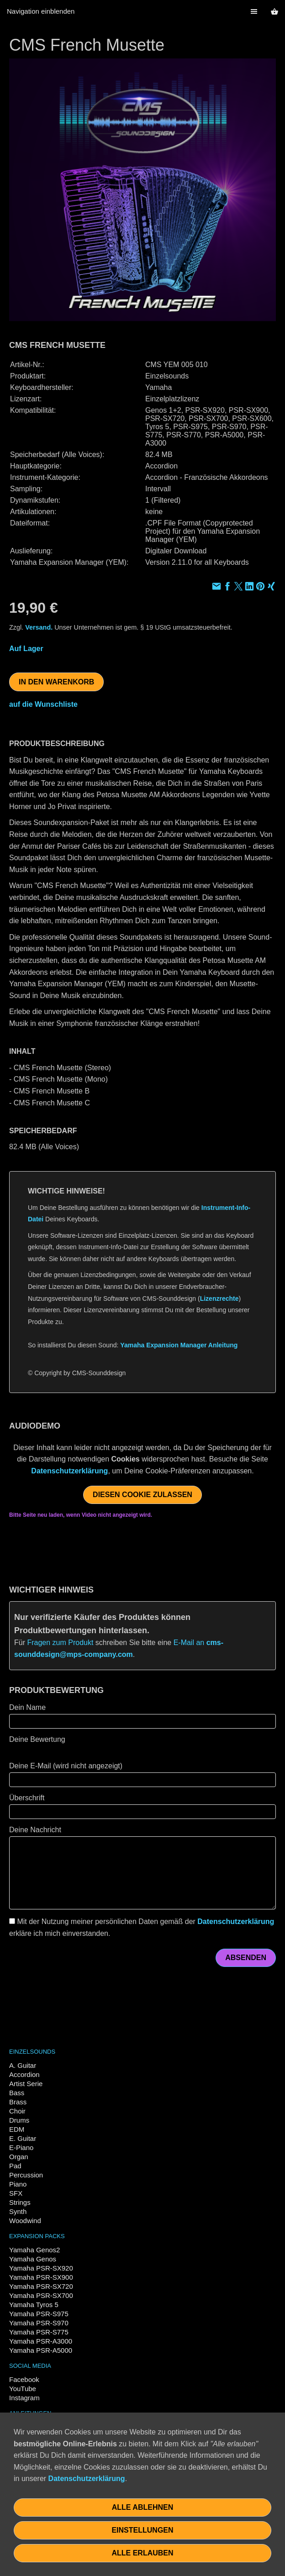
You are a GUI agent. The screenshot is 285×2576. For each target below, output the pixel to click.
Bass (16, 2093)
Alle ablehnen (143, 2507)
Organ (18, 2157)
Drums (19, 2120)
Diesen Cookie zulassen (142, 1494)
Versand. (39, 627)
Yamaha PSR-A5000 (40, 2350)
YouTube (22, 2388)
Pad (15, 2166)
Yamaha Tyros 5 (33, 2304)
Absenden (245, 1957)
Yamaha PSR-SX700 (41, 2295)
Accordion (24, 2074)
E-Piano (21, 2147)
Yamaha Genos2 (34, 2250)
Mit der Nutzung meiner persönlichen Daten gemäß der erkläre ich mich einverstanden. (141, 1927)
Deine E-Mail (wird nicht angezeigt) (65, 1766)
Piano (17, 2184)
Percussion (26, 2175)
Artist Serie (25, 2083)
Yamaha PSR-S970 (39, 2323)
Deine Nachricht (35, 1830)
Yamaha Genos (32, 2259)
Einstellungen (142, 2530)
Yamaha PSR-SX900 (41, 2277)
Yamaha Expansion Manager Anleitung (179, 1345)
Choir (17, 2111)
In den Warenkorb (56, 682)
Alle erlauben (142, 2553)
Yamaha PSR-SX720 (41, 2286)
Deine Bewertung (37, 1739)
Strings (20, 2202)
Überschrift (26, 1798)
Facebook (24, 2379)
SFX (15, 2193)
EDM (16, 2129)
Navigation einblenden (40, 11)
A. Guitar (22, 2065)
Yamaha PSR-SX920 (41, 2268)
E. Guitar (22, 2138)
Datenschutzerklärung (69, 1471)
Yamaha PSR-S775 (39, 2332)
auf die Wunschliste (43, 704)
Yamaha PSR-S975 (39, 2314)
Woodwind (25, 2220)
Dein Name (27, 1707)
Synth (17, 2211)
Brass (17, 2102)
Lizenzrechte (219, 1298)
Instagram (24, 2398)
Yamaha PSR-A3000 (40, 2341)
